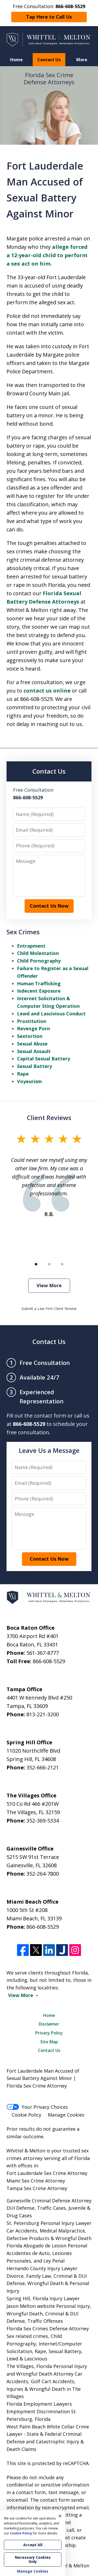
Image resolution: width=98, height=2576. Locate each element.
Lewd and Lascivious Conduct (51, 1013)
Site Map (49, 2042)
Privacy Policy (49, 2033)
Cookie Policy (26, 2115)
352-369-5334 (42, 1820)
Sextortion (29, 1036)
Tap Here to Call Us (49, 17)
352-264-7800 (42, 1873)
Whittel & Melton (70, 2565)
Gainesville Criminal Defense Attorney (49, 2200)
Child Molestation (38, 953)
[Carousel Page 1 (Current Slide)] (36, 1264)
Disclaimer (49, 2024)
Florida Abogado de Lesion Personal (47, 2245)
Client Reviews (49, 1117)
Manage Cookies (66, 2115)
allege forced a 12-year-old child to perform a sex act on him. (47, 255)
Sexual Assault (34, 1051)
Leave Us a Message (49, 1450)
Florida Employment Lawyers (39, 2404)
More (81, 60)
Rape (23, 1074)
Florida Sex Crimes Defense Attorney (48, 2328)
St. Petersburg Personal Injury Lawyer (49, 2223)
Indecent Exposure (39, 991)
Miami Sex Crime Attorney (36, 2181)
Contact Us (49, 60)
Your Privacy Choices (37, 2107)
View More (49, 1285)
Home (16, 60)
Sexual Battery (34, 1066)
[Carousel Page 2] (49, 1264)
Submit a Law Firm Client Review (49, 1308)
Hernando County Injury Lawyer (42, 2268)
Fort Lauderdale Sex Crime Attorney (47, 2173)
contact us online (47, 690)
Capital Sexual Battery (43, 1058)
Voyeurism (29, 1081)
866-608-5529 (49, 1661)
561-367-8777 (42, 1652)
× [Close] (60, 2516)
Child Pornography (39, 961)
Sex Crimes (23, 931)
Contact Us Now (49, 906)
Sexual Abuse (32, 1043)
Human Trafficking (39, 983)
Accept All (32, 2544)
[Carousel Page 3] (62, 1264)
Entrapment (31, 946)
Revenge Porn (33, 1028)
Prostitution (31, 1021)
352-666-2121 (42, 1767)
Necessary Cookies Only (33, 2559)
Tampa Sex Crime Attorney (37, 2188)
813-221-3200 (42, 1714)
